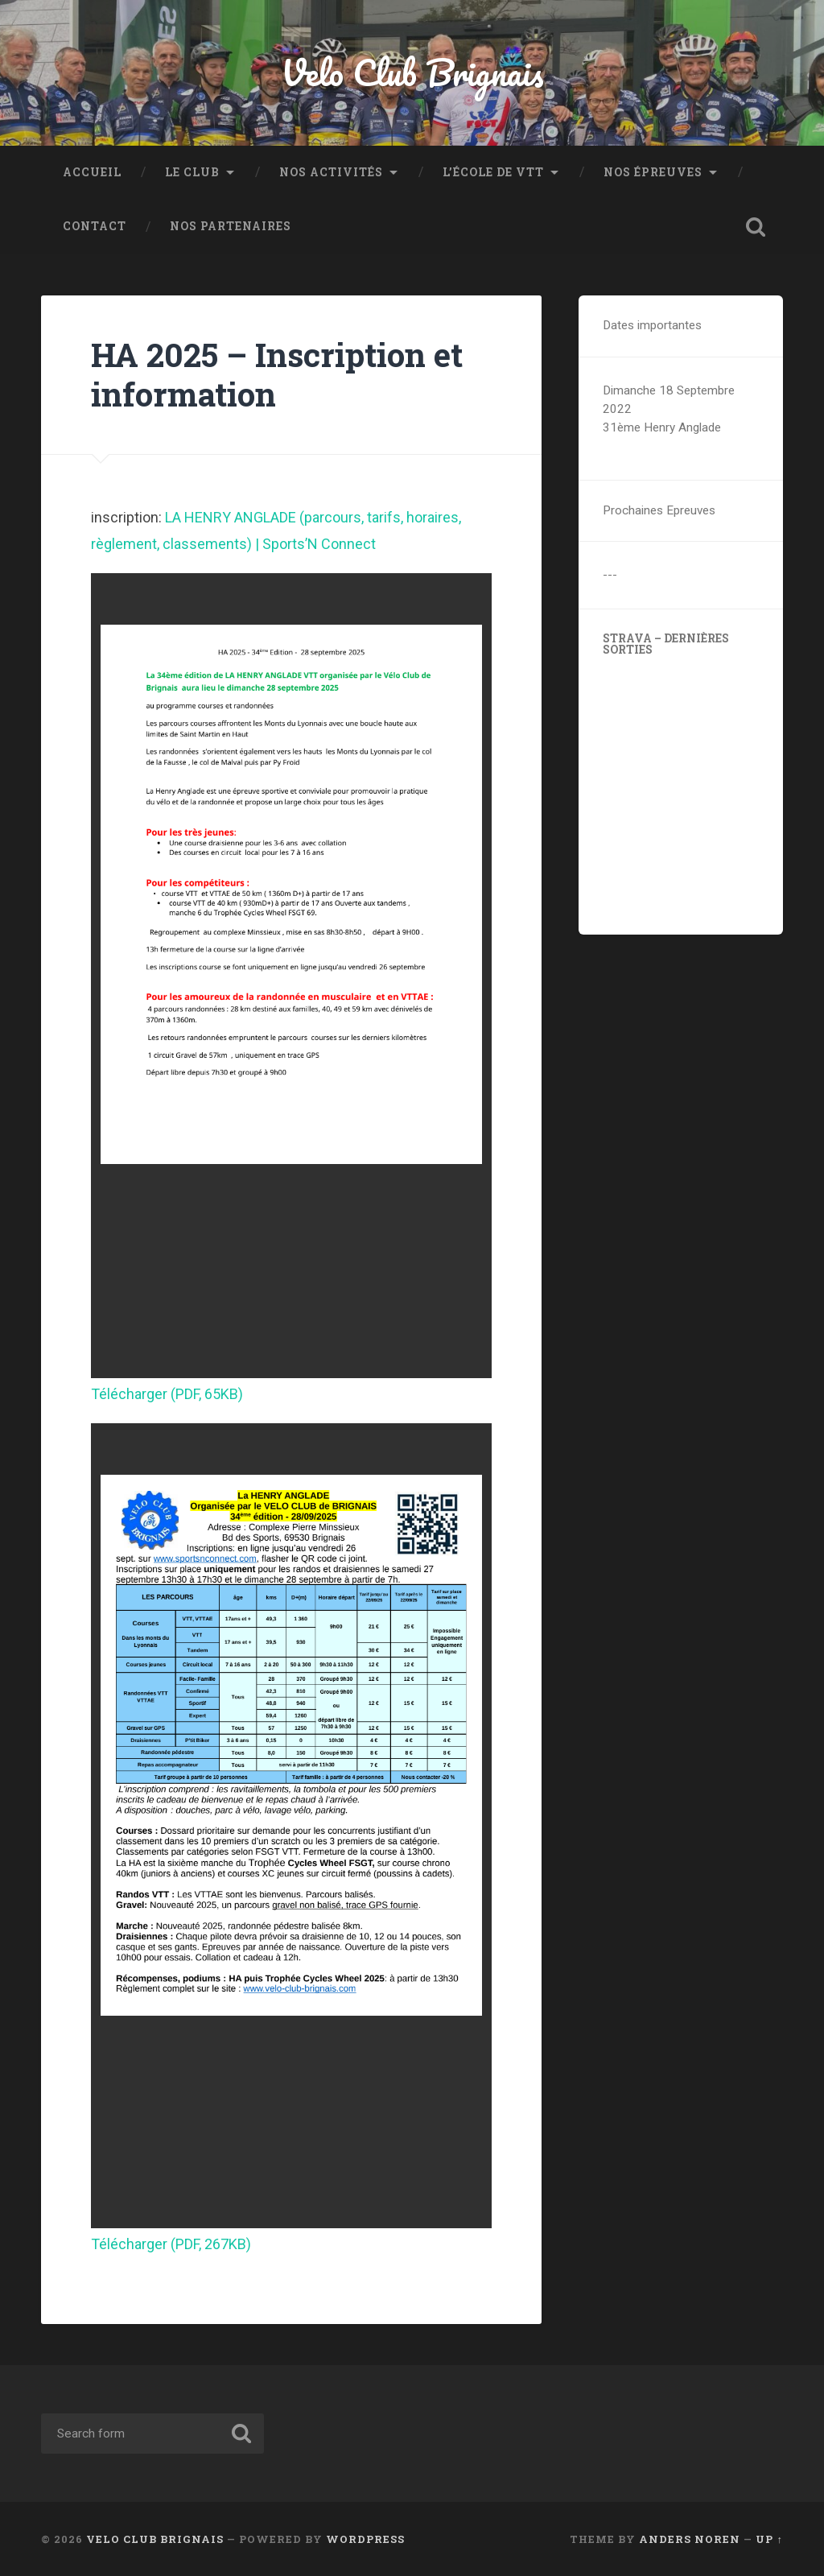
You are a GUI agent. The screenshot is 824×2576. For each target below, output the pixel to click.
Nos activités (331, 172)
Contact (94, 226)
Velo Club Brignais (412, 72)
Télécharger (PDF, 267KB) (171, 2243)
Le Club (192, 172)
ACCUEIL (92, 172)
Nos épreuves (653, 172)
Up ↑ (769, 2539)
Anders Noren (689, 2539)
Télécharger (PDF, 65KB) (167, 1393)
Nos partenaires (230, 226)
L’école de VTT (493, 172)
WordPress (365, 2539)
